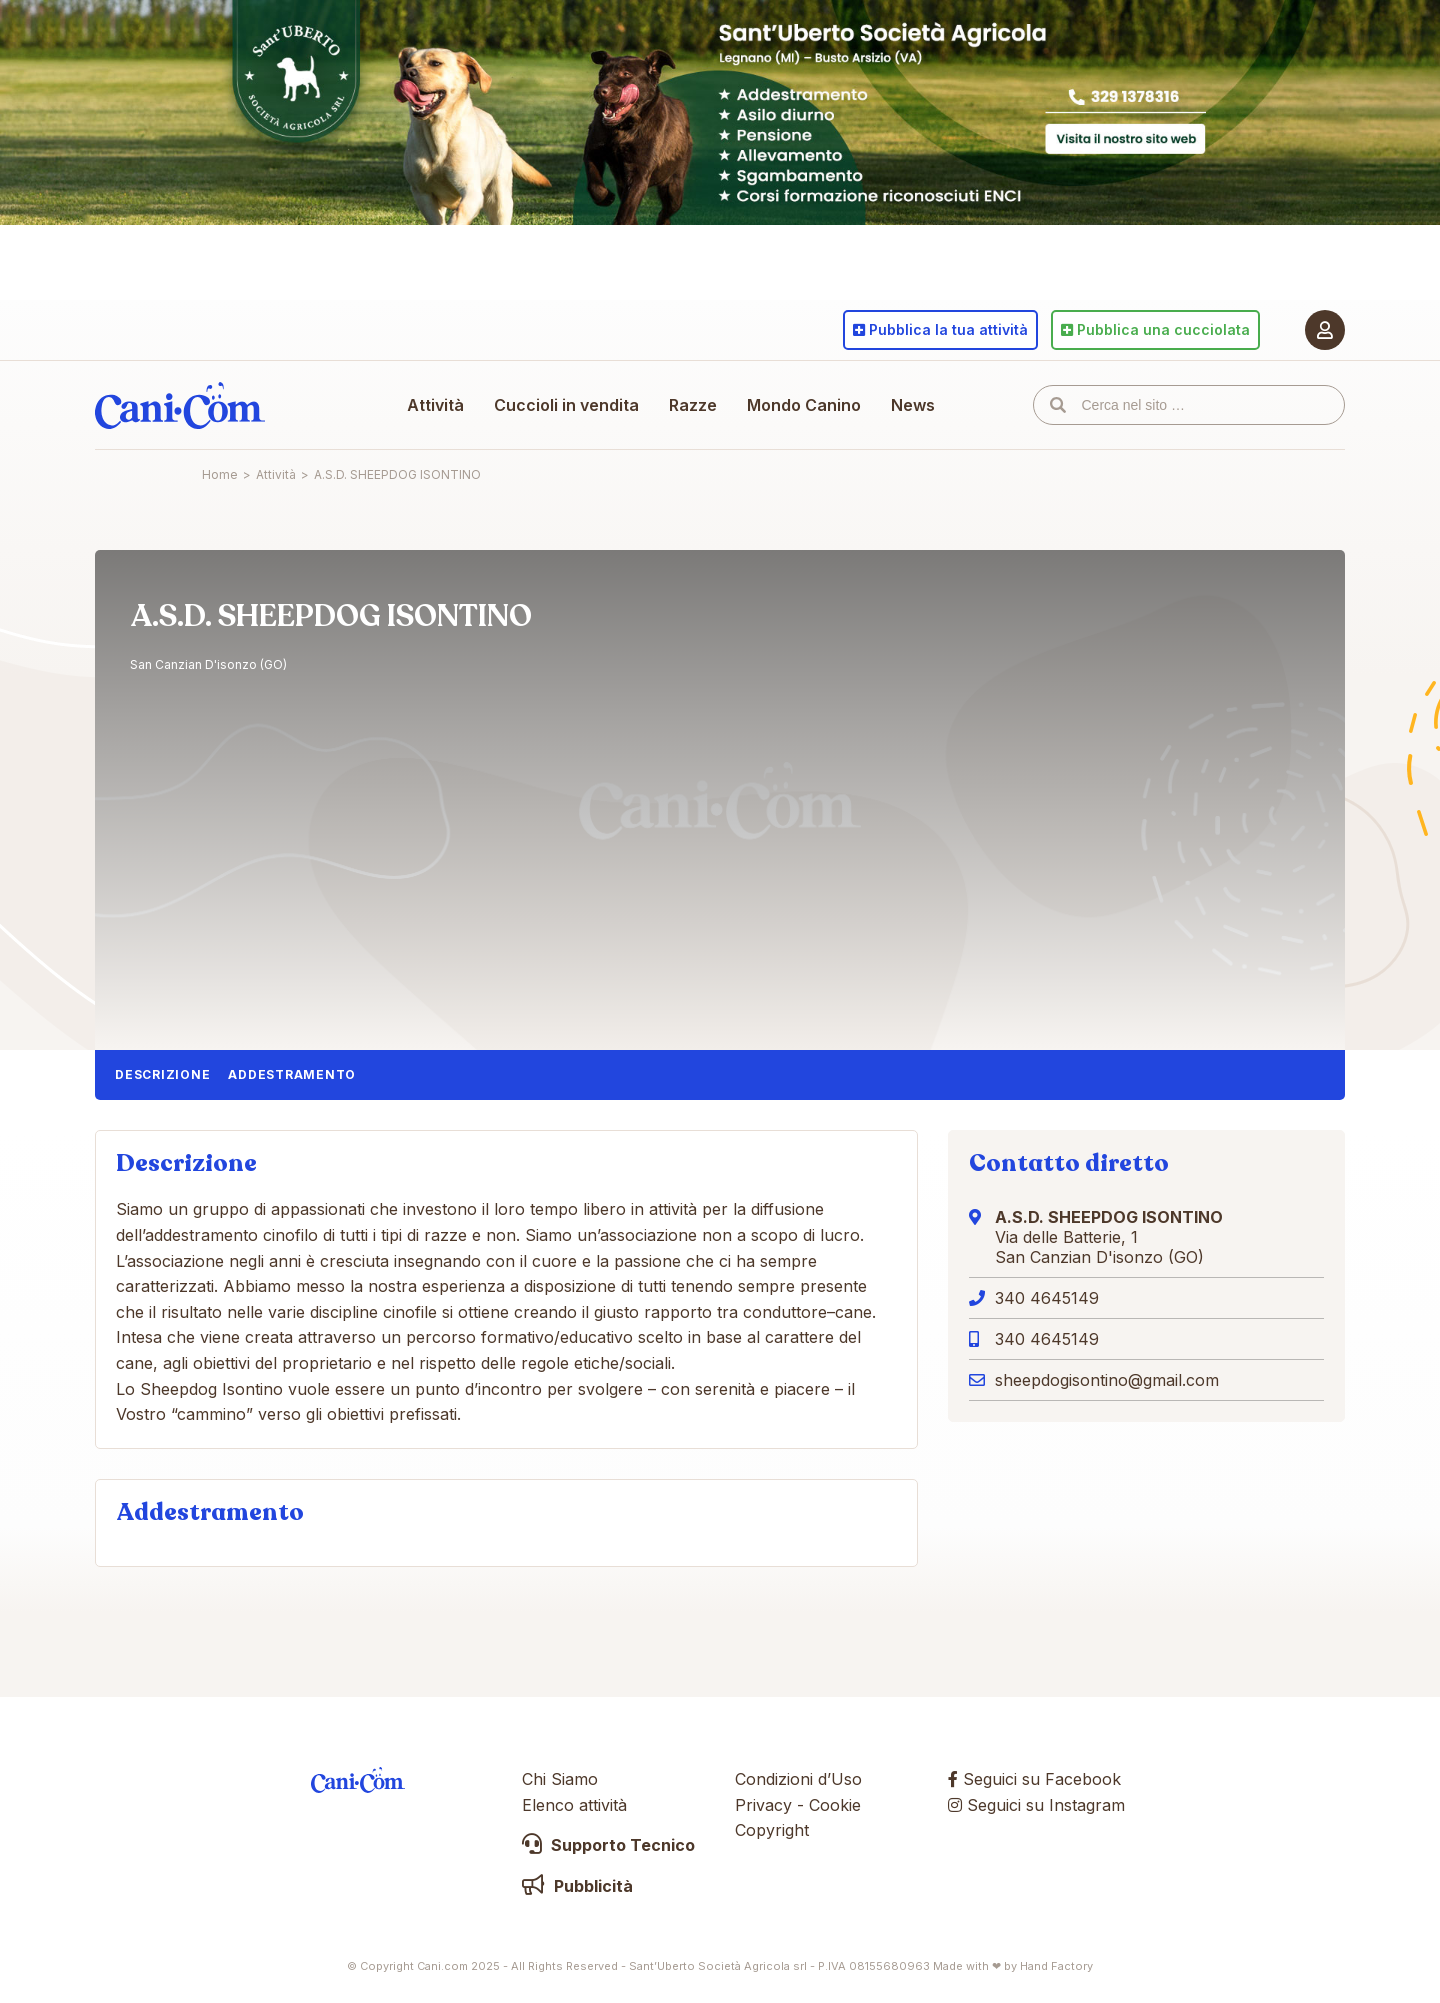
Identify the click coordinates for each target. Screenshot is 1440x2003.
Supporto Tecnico (608, 1845)
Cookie (835, 1805)
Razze (693, 405)
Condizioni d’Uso (798, 1779)
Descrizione (162, 1074)
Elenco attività (574, 1805)
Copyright (772, 1830)
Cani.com (180, 405)
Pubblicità (577, 1886)
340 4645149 (1047, 1298)
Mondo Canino (804, 405)
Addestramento (292, 1074)
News (913, 405)
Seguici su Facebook (1034, 1779)
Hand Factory (1056, 1966)
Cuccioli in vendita (566, 405)
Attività (435, 405)
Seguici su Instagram (1036, 1805)
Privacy (763, 1805)
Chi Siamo (560, 1779)
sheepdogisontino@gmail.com (1107, 1380)
